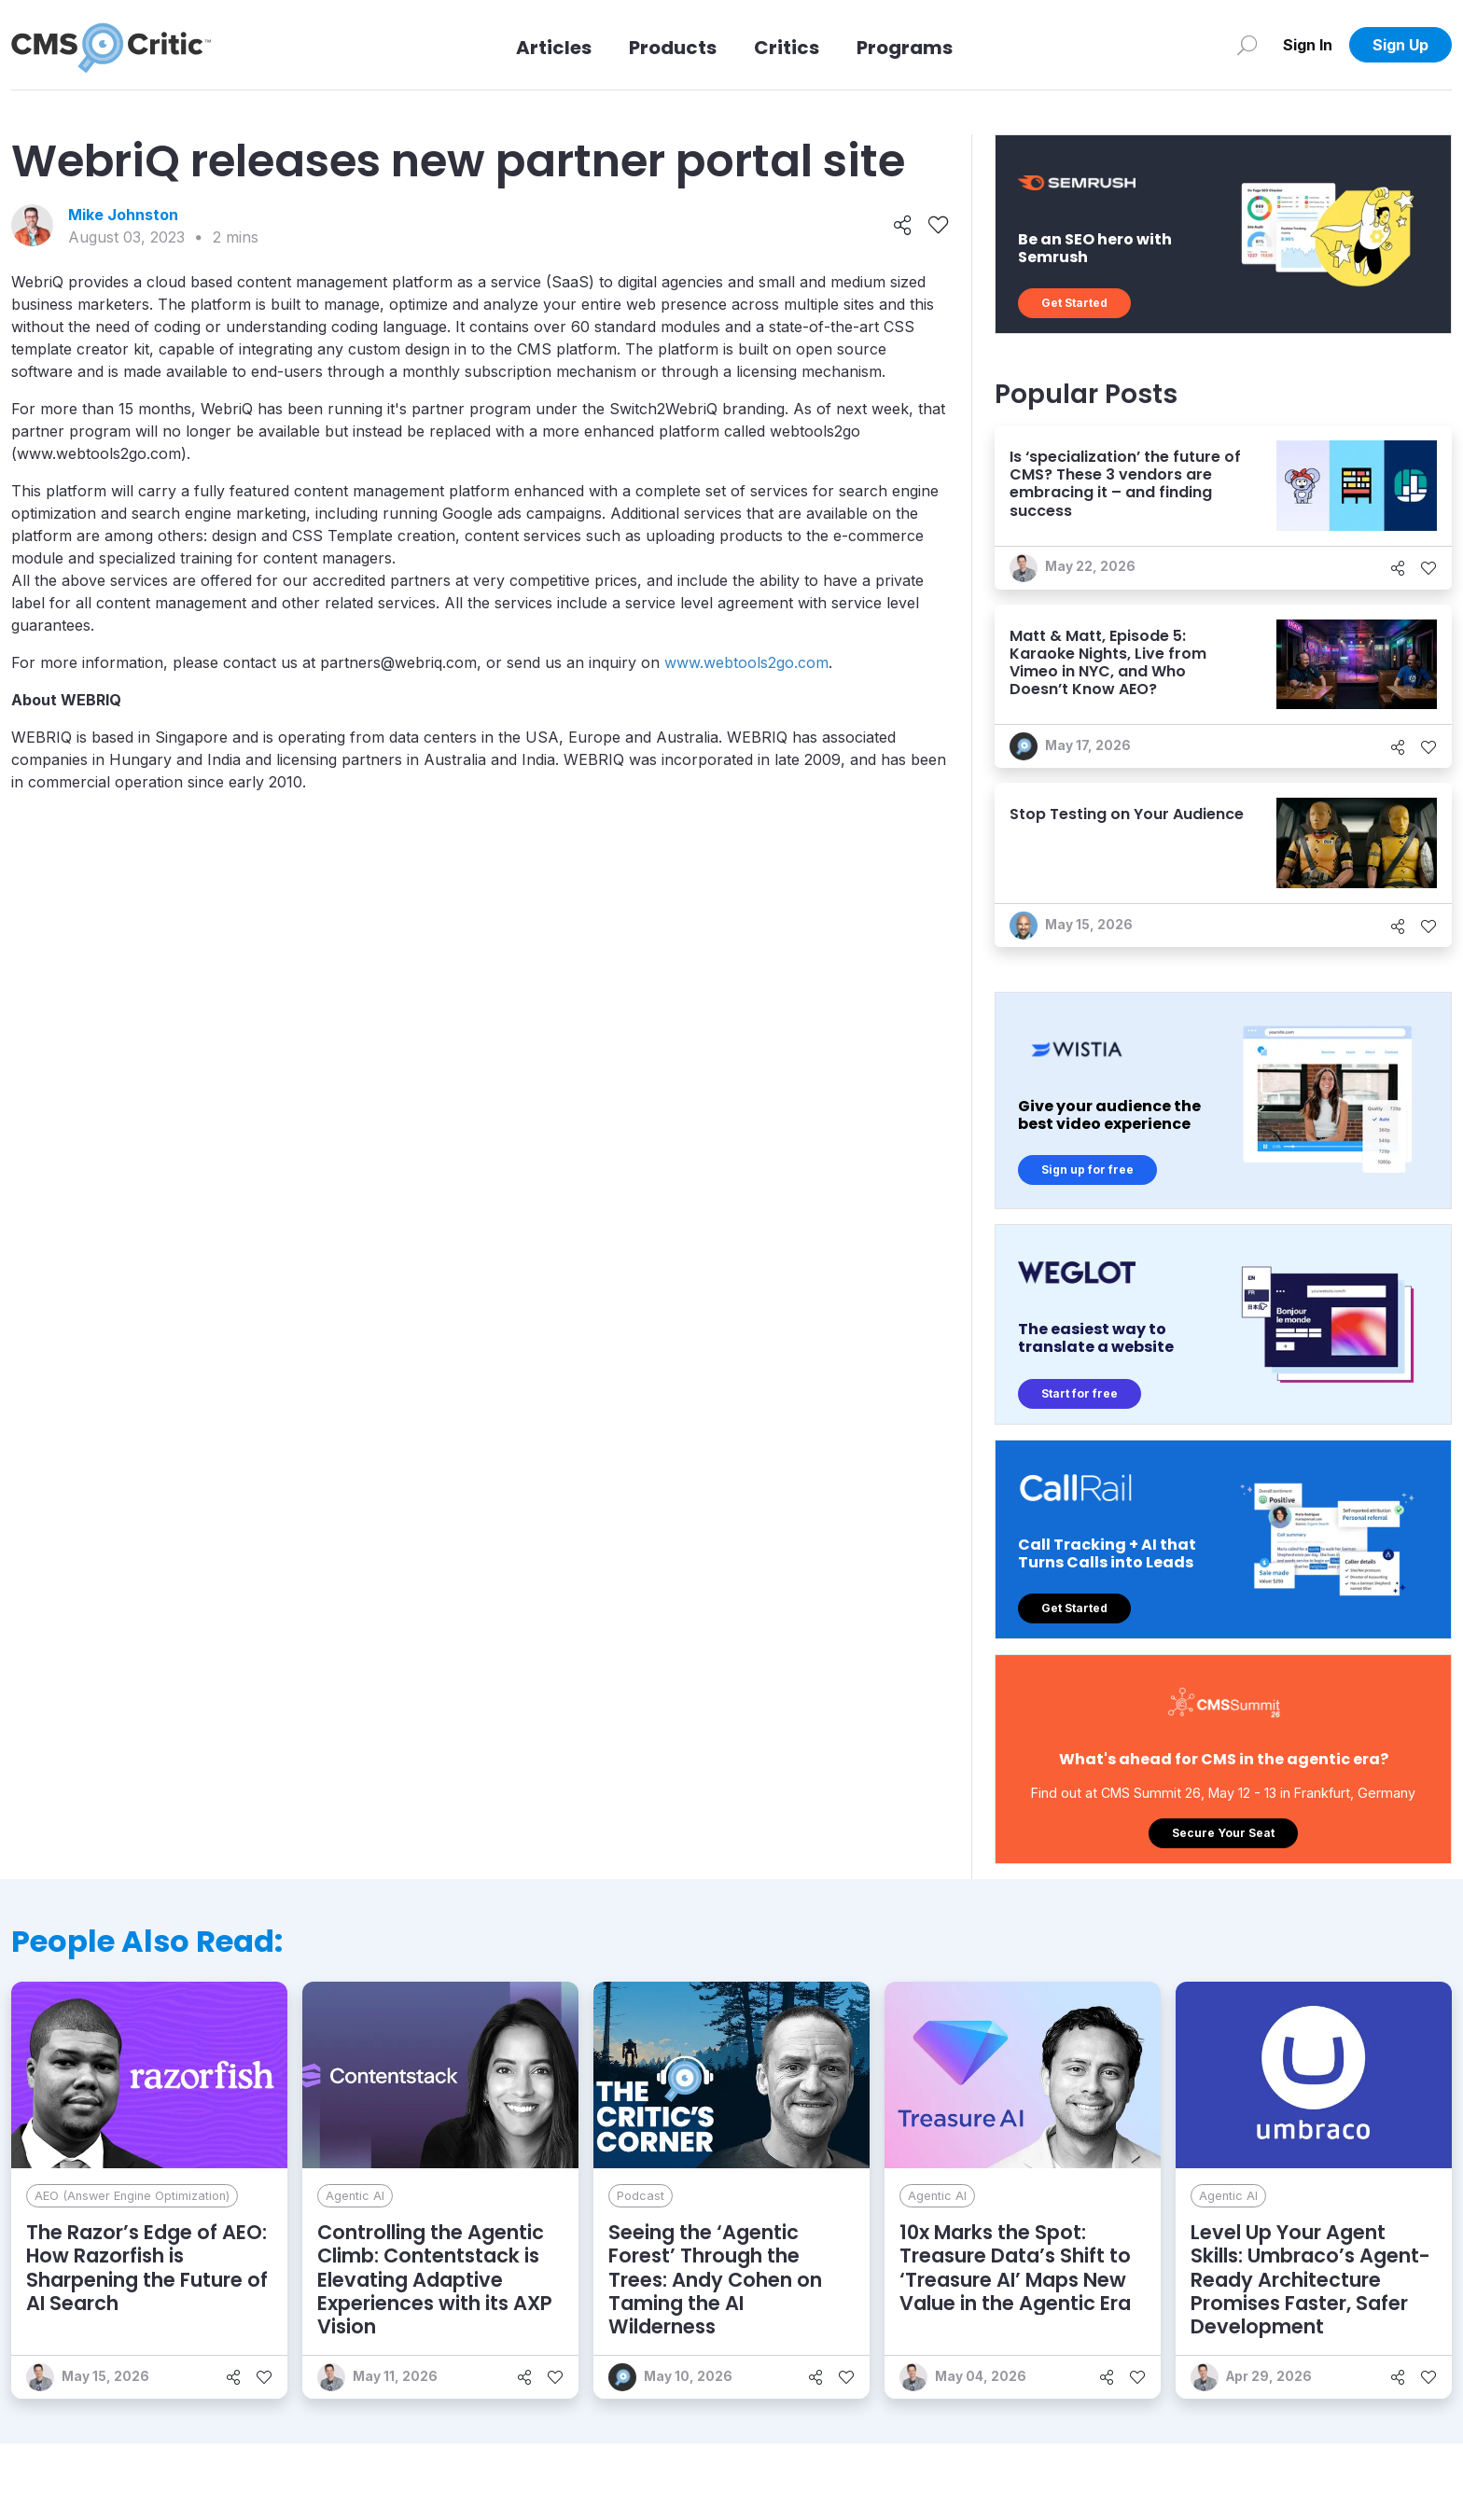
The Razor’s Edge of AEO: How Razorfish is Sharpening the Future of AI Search (147, 2268)
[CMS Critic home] (111, 44)
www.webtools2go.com (746, 662)
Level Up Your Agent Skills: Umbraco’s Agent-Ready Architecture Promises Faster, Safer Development (1310, 2279)
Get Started (1074, 303)
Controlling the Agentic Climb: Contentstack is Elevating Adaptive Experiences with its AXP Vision (434, 2279)
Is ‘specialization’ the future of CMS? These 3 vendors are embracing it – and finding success (1125, 484)
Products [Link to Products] (673, 48)
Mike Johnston (123, 214)
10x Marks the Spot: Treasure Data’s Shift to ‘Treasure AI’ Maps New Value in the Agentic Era (1015, 2268)
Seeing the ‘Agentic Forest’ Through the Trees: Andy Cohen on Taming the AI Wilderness (715, 2279)
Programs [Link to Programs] (905, 48)
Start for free (1079, 1393)
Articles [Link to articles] (554, 48)
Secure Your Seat (1223, 1833)
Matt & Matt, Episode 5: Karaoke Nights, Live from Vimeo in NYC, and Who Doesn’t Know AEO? (1108, 663)
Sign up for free (1087, 1169)
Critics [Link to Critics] (786, 48)
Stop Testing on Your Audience (1127, 814)
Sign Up (1400, 44)
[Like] (938, 226)
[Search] (1247, 45)
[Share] (903, 226)
